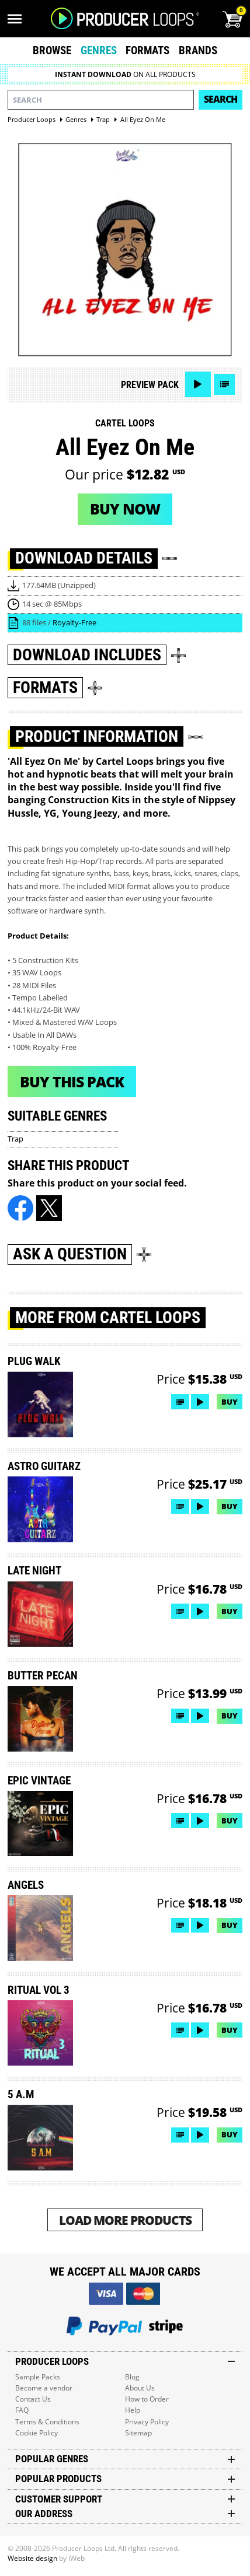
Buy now (125, 509)
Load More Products (125, 2219)
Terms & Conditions (47, 2422)
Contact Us (33, 2399)
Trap (15, 1138)
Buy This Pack (72, 1081)
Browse (52, 50)
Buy (229, 1401)
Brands (198, 50)
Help (132, 2410)
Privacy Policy (147, 2422)
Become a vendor (43, 2388)
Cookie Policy (36, 2433)
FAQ (22, 2410)
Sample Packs (37, 2377)
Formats (147, 50)
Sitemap (138, 2433)
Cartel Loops (125, 423)
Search (220, 99)
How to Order (147, 2399)
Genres (99, 50)
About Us (140, 2388)
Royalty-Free (74, 622)
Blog (132, 2377)
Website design (32, 2558)
